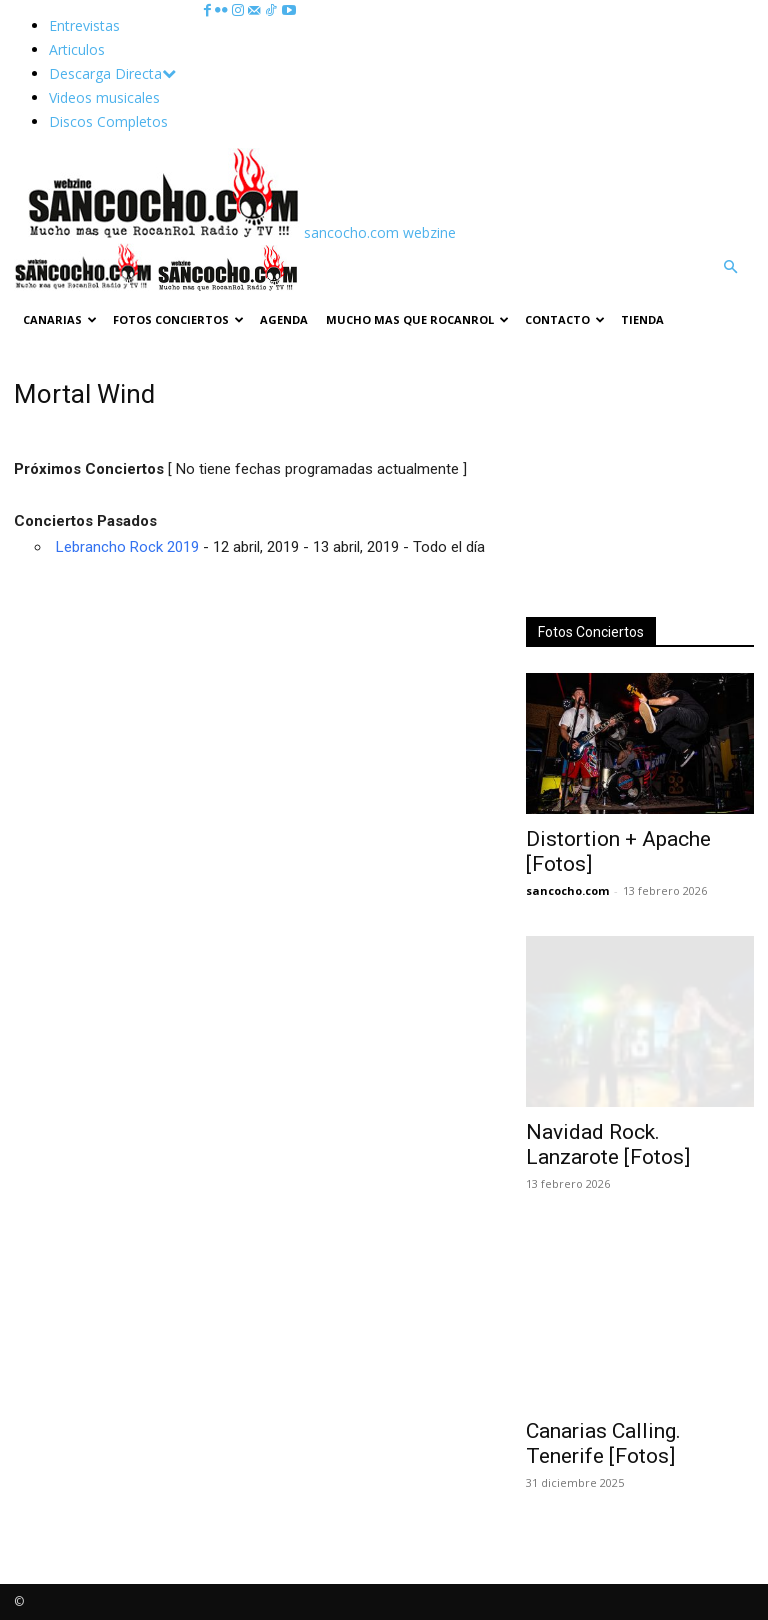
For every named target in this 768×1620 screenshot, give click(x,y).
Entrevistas (84, 25)
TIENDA (642, 319)
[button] (730, 267)
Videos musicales (104, 97)
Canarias (60, 319)
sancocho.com (567, 890)
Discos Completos (108, 121)
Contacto (565, 319)
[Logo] (86, 285)
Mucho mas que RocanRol (417, 319)
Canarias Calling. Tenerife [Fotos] (603, 1443)
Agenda (284, 319)
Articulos (77, 49)
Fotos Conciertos (178, 319)
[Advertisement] (640, 479)
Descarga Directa (112, 73)
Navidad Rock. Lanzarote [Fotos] (608, 1144)
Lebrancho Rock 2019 (127, 547)
